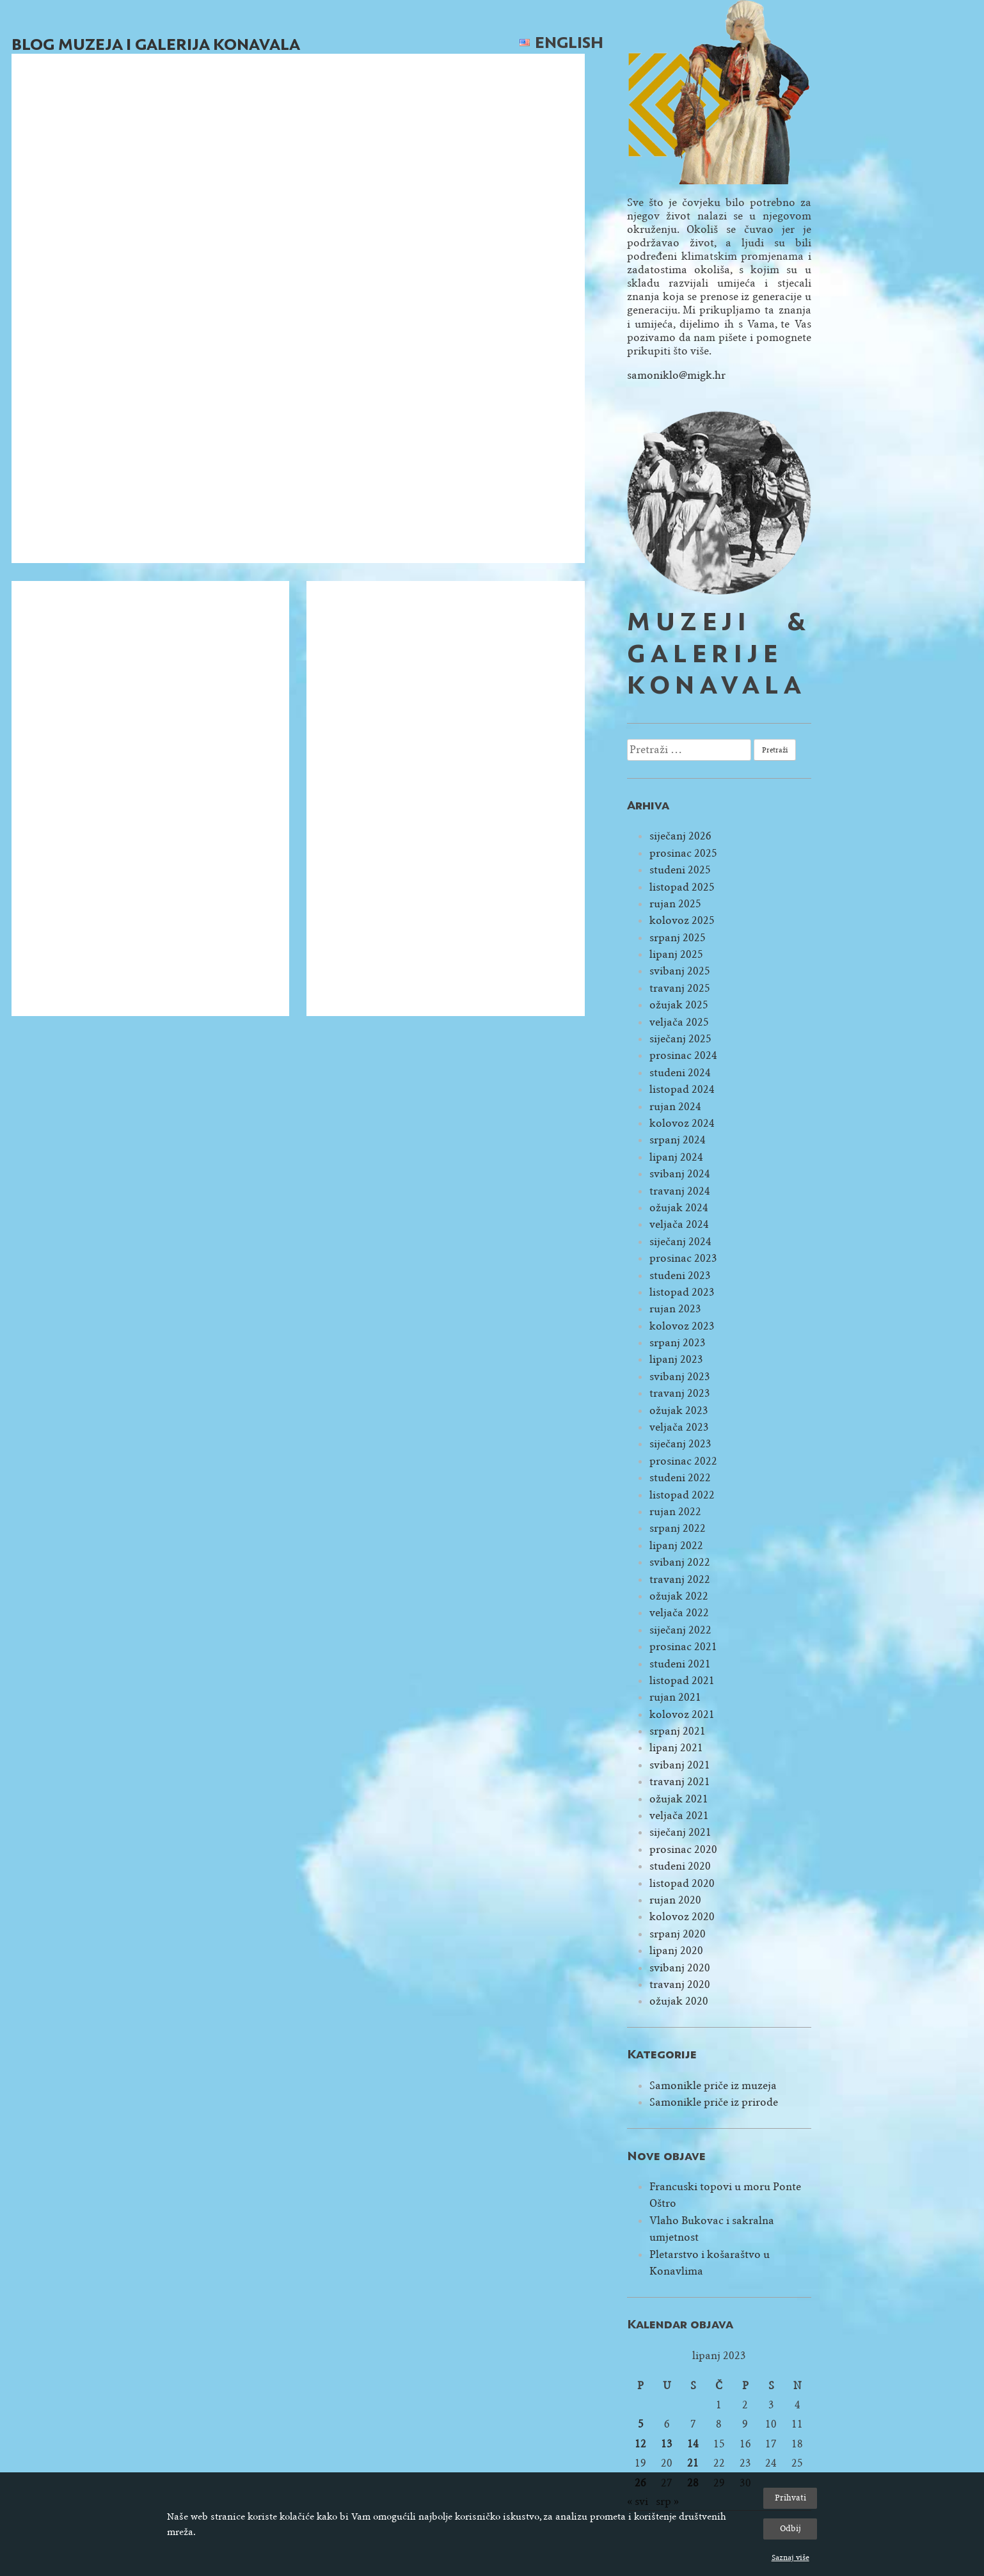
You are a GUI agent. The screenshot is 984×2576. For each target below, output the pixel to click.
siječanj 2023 (680, 1444)
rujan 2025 (675, 903)
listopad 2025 (682, 887)
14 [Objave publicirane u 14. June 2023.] (693, 2444)
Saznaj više (790, 2557)
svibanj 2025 (679, 971)
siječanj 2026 (680, 836)
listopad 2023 (682, 1292)
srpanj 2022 (677, 1528)
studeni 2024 (680, 1072)
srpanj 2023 (677, 1342)
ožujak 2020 (678, 2001)
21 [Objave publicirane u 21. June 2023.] (693, 2463)
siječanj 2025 (680, 1039)
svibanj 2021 (679, 1765)
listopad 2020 (682, 1883)
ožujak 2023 (678, 1410)
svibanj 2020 (679, 1968)
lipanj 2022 (676, 1545)
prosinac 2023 (683, 1258)
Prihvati (790, 2497)
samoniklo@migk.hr (676, 375)
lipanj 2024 (676, 1157)
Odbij (790, 2528)
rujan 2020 (675, 1900)
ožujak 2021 (678, 1799)
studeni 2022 (680, 1477)
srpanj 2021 (677, 1731)
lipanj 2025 (676, 954)
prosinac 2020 (683, 1849)
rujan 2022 (675, 1511)
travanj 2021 (679, 1781)
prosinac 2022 (683, 1461)
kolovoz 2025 (682, 920)
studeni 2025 (680, 870)
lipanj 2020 (676, 1950)
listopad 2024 (682, 1089)
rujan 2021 (675, 1697)
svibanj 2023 (679, 1376)
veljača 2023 (679, 1427)
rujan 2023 (675, 1309)
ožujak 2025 (678, 1005)
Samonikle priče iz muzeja (713, 2085)
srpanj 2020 (677, 1934)
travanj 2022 (679, 1579)
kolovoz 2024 (682, 1123)
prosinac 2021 (683, 1646)
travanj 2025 (679, 988)
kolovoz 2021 (682, 1714)
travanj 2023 (679, 1393)
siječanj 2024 (680, 1241)
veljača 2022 (679, 1612)
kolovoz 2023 (682, 1326)
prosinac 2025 (683, 853)
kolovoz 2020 (682, 1916)
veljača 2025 (679, 1022)
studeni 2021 (680, 1664)
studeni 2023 (680, 1275)
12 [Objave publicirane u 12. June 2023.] (640, 2444)
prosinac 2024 (683, 1055)
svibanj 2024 (679, 1174)
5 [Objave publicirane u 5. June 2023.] (641, 2424)
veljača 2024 (679, 1224)
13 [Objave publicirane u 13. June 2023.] (666, 2444)
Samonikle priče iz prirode (713, 2102)
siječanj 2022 (680, 1630)
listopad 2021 (682, 1680)
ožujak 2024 (678, 1207)
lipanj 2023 (676, 1359)
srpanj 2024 (677, 1140)
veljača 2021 (679, 1815)
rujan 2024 (675, 1106)
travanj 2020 (679, 1984)
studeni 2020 (680, 1866)
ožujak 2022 (678, 1596)
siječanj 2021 (680, 1832)
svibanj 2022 (679, 1562)
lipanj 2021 (676, 1747)
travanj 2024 (679, 1191)
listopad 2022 (682, 1495)
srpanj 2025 (677, 937)
